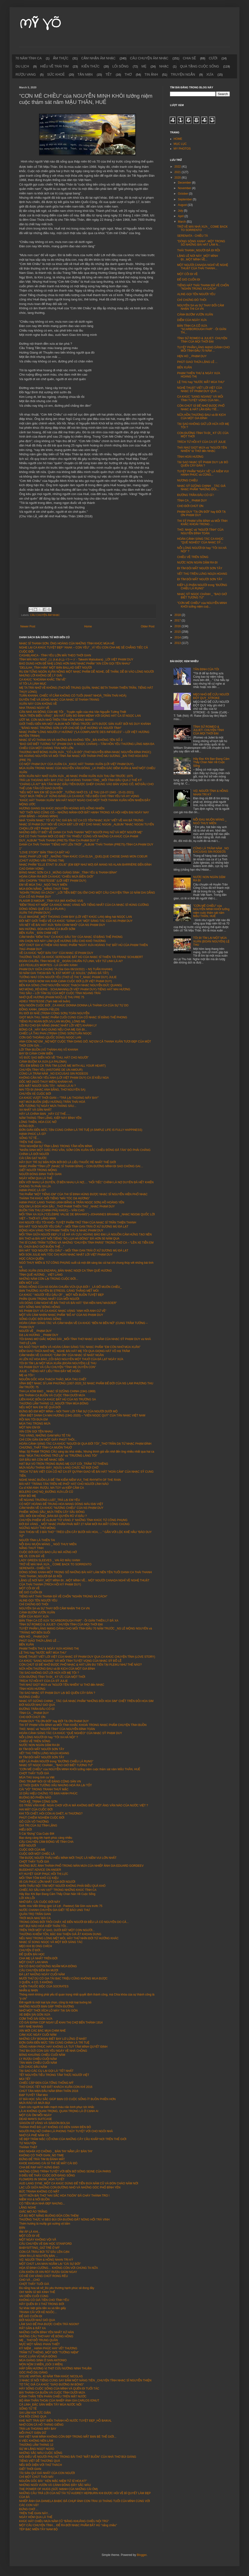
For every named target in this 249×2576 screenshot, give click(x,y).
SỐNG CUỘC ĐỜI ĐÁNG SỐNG (40, 1319)
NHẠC (164, 66)
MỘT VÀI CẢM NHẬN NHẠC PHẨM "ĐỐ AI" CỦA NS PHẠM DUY (61, 1315)
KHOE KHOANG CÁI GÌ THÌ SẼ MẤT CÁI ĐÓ (48, 2163)
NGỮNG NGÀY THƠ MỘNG (37, 1528)
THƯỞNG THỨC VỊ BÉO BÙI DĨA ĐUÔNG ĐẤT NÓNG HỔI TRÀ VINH (64, 2219)
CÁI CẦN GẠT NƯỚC (33, 1158)
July (181, 210)
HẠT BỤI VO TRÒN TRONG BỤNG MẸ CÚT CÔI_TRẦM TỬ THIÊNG (63, 1464)
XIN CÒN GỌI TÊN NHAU (36, 1431)
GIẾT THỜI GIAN (30, 2469)
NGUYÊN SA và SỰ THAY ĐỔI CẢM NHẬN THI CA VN (54, 1608)
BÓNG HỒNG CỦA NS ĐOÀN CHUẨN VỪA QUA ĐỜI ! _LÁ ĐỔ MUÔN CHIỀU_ (70, 1287)
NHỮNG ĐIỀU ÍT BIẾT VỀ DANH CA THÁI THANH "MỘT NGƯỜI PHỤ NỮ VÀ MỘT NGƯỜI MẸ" (80, 832)
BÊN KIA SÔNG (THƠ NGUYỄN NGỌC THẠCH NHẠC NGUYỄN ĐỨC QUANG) (70, 985)
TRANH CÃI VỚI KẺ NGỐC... (38, 2312)
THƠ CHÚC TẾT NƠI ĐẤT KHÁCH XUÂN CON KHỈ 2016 (55, 2087)
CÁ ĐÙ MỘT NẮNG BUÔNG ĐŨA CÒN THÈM (49, 2215)
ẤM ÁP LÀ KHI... (29, 2231)
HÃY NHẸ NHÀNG (31, 2026)
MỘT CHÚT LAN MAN (33, 1962)
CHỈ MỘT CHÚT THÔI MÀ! (36, 2477)
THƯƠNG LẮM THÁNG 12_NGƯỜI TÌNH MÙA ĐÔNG (53, 1403)
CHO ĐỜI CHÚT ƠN (32, 1717)
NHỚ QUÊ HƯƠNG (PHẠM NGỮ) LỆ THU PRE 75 (51, 997)
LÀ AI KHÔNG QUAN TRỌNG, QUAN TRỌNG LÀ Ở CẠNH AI (58, 2111)
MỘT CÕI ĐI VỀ (29, 1588)
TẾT (108, 74)
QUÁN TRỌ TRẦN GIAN (35, 1914)
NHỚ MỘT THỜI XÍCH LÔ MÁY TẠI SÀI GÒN (48, 2010)
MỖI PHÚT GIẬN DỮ (32, 2433)
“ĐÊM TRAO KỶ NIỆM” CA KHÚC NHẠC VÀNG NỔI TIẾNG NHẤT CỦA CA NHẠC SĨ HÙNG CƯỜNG (84, 905)
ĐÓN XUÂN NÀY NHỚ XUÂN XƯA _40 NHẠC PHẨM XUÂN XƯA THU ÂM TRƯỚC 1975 (76, 776)
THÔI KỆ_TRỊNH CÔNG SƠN (38, 1801)
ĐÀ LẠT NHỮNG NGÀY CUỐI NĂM (42, 1974)
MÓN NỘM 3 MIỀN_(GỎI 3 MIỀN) (41, 2364)
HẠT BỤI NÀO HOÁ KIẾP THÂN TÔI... (43, 1926)
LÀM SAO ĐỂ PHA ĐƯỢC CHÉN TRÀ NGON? (49, 2324)
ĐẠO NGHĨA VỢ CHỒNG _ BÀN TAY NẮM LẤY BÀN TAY (56, 2151)
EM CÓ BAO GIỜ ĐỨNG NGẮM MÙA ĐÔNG (48, 1966)
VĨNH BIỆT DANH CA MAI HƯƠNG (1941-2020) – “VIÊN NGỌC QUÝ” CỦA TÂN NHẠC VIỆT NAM (82, 1415)
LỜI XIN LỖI (27, 1898)
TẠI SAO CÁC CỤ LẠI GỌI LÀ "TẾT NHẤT (46, 2071)
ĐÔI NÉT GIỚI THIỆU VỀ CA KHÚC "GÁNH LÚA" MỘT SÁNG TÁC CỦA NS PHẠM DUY (76, 921)
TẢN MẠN (85, 74)
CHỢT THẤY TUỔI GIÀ (34, 1773)
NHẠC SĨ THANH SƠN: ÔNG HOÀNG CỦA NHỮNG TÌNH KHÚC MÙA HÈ (66, 643)
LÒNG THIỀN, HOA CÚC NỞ (38, 1122)
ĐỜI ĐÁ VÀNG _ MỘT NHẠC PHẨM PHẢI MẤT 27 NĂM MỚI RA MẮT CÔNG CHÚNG (74, 1524)
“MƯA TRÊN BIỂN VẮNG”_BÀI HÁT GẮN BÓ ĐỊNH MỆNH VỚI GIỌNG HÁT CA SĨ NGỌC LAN (80, 715)
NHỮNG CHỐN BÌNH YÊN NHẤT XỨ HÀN (46, 2332)
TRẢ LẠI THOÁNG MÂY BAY (37, 2428)
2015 (178, 631)
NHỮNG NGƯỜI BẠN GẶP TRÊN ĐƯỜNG (46, 2006)
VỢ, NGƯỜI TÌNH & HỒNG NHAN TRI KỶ (46, 2259)
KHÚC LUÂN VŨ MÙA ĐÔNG (38, 2356)
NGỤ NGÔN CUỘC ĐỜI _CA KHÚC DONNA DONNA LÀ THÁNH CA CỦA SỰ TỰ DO (73, 1005)
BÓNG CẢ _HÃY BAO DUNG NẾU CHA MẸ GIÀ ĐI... (53, 1029)
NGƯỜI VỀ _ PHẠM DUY (35, 1331)
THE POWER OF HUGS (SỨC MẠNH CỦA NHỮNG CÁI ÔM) (58, 2489)
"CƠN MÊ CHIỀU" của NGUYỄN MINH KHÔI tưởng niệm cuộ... (202, 604)
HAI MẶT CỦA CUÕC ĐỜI (36, 1809)
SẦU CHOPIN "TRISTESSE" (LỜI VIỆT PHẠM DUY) (52, 880)
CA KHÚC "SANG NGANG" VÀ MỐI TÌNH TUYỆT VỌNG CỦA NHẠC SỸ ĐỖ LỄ (70, 1661)
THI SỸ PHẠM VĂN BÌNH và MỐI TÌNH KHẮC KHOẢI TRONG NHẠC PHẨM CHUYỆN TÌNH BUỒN (83, 1725)
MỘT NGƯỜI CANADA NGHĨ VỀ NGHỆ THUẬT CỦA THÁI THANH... (202, 266)
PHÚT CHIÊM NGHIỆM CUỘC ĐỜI (41, 1817)
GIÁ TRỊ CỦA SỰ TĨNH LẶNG (38, 1825)
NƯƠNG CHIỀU (29, 1697)
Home (88, 626)
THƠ (128, 74)
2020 (178, 177)
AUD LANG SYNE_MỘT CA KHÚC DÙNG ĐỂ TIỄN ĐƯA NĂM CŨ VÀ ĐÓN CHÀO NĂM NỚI (78, 2183)
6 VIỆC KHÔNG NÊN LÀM (36, 2440)
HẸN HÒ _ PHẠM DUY (34, 1636)
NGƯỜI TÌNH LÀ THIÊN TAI (37, 1540)
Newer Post (27, 626)
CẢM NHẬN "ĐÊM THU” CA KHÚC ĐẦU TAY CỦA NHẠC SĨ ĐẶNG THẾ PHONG (71, 937)
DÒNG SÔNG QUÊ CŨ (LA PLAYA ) (42, 909)
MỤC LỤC (180, 144)
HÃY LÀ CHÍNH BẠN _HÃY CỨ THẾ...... (44, 1114)
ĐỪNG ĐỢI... (27, 1126)
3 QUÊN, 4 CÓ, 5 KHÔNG (36, 1982)
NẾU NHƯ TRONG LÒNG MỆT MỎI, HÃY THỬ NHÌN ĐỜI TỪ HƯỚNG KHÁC (69, 1938)
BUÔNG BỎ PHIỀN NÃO (35, 1797)
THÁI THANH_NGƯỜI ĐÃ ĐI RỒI (40, 1576)
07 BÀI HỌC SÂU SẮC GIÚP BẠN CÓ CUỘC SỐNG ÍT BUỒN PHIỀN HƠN (67, 2099)
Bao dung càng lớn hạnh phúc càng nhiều (45, 1837)
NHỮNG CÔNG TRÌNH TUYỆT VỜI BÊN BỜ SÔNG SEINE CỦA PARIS (65, 2171)
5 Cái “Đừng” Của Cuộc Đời (36, 1833)
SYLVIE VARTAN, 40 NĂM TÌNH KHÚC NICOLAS (51, 2376)
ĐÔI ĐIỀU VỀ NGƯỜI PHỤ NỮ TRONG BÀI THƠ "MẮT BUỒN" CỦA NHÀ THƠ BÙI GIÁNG (77, 2456)
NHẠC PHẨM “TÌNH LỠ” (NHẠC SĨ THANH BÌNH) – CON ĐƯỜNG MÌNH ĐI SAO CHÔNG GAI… (81, 1166)
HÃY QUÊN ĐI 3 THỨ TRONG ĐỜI (41, 2304)
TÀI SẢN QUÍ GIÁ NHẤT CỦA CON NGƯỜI (47, 2473)
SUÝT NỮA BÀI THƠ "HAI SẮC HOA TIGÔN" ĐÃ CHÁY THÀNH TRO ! (64, 2195)
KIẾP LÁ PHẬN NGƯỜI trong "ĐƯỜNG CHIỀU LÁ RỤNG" (56, 1761)
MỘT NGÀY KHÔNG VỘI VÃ (37, 2239)
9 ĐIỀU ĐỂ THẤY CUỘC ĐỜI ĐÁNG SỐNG (47, 2175)
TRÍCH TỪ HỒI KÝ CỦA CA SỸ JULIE (43, 1681)
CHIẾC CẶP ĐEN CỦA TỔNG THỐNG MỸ (46, 2083)
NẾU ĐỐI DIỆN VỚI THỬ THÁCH (40, 2465)
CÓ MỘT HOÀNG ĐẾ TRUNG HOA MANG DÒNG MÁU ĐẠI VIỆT (61, 1504)
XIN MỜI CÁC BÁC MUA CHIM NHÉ (42, 2030)
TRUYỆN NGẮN (183, 74)
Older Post (147, 626)
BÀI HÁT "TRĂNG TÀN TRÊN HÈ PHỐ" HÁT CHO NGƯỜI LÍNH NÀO (63, 1484)
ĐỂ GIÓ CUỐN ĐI (30, 1592)
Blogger (142, 2555)
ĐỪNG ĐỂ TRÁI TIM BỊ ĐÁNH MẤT (42, 2159)
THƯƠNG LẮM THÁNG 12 (36, 2444)
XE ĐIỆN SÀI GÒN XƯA (34, 2014)
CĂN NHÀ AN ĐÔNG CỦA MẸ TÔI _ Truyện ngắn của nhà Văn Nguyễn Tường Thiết (72, 712)
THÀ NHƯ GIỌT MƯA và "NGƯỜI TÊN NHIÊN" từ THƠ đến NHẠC (61, 1684)
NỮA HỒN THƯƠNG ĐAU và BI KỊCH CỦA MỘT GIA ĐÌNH (57, 1668)
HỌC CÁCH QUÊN (31, 1258)
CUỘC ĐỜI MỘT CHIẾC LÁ (37, 1853)
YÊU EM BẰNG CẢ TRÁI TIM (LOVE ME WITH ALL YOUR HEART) (62, 1065)
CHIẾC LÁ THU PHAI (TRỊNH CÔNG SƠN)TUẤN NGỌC (55, 1033)
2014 (178, 637)
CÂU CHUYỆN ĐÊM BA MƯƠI (38, 1970)
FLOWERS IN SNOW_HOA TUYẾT (41, 2179)
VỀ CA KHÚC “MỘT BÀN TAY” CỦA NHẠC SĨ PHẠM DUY (56, 953)
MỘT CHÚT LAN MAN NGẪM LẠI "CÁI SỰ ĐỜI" (50, 2264)
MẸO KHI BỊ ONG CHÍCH (35, 1946)
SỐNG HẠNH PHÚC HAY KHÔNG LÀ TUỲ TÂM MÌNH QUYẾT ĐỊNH (63, 2046)
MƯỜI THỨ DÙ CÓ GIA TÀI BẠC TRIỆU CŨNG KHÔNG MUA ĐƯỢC (63, 1978)
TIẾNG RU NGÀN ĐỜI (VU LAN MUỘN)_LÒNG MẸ (52, 1021)
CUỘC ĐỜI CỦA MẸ (32, 1849)
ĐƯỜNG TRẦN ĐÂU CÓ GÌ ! (195, 495)
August (183, 205)
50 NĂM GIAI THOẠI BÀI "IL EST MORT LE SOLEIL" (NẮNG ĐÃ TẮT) (64, 973)
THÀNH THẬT (28, 2147)
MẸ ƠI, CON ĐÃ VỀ (32, 1556)
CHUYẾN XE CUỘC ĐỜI (35, 1093)
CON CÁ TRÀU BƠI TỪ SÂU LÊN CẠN (44, 2252)
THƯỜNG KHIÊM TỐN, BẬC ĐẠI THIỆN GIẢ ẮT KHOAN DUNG (60, 1934)
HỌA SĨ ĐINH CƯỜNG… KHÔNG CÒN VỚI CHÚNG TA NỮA (58, 2268)
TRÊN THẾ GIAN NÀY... (34, 2513)
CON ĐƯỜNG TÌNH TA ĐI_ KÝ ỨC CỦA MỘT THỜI (52, 1677)
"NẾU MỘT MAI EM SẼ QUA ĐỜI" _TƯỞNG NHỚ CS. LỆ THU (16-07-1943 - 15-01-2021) (76, 792)
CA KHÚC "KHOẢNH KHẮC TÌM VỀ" (42, 679)
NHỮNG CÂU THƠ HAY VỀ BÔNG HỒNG (46, 2336)
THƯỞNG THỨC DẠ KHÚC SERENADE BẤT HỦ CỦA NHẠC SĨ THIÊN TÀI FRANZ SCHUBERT (81, 957)
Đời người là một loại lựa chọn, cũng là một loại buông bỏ (55, 2002)
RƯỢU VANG (26, 74)
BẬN (22, 2227)
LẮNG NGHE (27, 2207)
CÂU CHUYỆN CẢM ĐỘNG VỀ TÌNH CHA (46, 1841)
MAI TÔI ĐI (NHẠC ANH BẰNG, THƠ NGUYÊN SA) (52, 1089)
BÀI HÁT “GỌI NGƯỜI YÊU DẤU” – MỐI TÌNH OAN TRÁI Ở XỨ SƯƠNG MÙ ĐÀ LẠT (73, 1226)
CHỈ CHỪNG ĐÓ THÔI (33, 1604)
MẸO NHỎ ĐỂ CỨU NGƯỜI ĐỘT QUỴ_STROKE (211, 696)
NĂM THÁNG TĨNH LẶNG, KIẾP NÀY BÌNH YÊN (50, 1118)
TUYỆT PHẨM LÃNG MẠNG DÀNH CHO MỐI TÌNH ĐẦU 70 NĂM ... (203, 349)
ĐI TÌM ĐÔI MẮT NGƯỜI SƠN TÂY (41, 1749)
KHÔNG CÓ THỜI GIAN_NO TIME (41, 2155)
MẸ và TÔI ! (26, 1375)
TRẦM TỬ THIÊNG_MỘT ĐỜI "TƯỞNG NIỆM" (49, 2352)
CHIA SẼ (189, 58)
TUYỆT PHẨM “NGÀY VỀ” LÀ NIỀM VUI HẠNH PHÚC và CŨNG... (203, 473)
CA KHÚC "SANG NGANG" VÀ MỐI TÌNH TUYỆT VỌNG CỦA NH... (200, 398)
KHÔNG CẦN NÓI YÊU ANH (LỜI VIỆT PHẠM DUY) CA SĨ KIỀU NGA (64, 1077)
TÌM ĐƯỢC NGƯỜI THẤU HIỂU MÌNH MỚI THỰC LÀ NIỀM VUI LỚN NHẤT (68, 1858)
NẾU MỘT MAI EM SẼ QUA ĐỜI (40, 1407)
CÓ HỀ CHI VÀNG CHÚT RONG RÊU (43, 2276)
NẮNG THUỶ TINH (31, 1548)
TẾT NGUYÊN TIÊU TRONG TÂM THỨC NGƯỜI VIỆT (54, 2075)
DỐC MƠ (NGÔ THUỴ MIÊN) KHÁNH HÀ (46, 1081)
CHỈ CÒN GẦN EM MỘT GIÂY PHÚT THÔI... (48, 1439)
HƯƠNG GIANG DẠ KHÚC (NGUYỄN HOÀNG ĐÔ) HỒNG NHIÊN (61, 808)
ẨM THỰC (60, 58)
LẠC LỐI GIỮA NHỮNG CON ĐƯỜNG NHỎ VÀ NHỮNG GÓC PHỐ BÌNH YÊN (69, 2187)
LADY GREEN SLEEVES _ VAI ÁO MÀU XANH (49, 1560)
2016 (178, 626)
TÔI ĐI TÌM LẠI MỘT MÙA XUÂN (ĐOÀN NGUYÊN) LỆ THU (57, 1363)
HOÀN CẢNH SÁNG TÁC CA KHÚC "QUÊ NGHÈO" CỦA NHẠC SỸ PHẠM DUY (70, 1733)
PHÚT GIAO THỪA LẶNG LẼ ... (39, 1640)
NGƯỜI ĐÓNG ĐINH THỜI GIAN (40, 1174)
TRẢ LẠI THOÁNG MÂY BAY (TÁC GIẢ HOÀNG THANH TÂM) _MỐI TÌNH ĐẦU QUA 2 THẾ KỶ (80, 780)
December (185, 182)
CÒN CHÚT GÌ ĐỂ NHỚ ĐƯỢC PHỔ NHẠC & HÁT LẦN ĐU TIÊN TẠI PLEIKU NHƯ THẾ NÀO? (80, 1664)
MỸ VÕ (40, 24)
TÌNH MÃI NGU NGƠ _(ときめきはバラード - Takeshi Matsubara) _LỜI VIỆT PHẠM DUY (76, 659)
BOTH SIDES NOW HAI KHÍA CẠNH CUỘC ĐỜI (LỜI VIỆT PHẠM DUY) (65, 981)
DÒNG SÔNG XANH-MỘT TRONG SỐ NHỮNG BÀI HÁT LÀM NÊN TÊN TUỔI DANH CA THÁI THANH (85, 1572)
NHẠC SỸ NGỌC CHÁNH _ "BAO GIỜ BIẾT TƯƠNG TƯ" (56, 1765)
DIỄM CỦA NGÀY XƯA (34, 1616)
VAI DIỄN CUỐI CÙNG (33, 2296)
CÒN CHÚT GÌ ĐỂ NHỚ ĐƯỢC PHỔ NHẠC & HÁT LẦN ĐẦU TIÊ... (201, 407)
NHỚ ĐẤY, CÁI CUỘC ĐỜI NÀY (39, 1902)
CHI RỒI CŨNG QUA (32, 2416)
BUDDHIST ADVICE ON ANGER (40, 1869)
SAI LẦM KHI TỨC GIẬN (35, 2412)
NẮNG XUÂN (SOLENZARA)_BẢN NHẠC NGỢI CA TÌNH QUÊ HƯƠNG (65, 1270)
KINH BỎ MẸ (27, 1496)
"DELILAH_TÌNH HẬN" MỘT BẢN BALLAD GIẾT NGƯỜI (55, 667)
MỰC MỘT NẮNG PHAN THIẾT (39, 2344)
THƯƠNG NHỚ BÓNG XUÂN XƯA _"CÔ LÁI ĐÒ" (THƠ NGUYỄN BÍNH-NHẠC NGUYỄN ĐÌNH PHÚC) (85, 752)
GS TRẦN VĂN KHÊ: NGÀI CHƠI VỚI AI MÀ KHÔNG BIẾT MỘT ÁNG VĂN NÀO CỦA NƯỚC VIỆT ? (83, 1805)
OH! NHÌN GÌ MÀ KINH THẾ (37, 2292)
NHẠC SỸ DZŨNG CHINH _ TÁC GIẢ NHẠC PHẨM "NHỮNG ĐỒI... (201, 487)
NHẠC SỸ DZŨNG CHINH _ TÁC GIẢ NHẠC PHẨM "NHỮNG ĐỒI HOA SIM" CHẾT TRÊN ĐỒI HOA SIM (86, 1701)
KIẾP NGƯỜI (27, 1845)
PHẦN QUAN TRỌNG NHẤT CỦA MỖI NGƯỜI (49, 1299)
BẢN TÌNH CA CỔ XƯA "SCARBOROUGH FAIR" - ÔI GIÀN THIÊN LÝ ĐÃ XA (68, 1620)
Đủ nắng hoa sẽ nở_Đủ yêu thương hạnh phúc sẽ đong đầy (56, 2288)
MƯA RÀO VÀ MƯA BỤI (34, 2103)
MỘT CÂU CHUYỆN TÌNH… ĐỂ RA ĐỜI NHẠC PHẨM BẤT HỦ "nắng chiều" (68, 2525)
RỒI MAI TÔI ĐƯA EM (33, 1419)
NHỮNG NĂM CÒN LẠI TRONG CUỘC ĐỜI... (48, 1278)
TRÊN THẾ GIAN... (31, 1142)
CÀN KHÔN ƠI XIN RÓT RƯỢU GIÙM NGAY (48, 2272)
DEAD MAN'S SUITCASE (35, 2119)
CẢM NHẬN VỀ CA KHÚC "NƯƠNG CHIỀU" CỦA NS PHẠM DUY (61, 1508)
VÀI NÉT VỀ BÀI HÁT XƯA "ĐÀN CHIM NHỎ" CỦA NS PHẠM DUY (62, 925)
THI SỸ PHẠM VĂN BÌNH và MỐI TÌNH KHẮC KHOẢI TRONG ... (202, 522)
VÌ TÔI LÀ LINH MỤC (32, 683)
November (185, 188)
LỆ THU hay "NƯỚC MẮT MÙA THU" (43, 1652)
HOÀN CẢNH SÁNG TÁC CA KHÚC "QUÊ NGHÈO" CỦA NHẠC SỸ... (200, 540)
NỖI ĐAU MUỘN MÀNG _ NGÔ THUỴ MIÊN (47, 1544)
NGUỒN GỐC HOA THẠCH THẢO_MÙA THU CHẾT (52, 1379)
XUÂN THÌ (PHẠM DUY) (34, 912)
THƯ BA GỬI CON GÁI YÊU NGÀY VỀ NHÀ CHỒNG (53, 2050)
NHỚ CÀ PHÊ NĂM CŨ (34, 2135)
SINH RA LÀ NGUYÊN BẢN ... (38, 2256)
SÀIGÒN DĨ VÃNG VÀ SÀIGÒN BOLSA (44, 2123)
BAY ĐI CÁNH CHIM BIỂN (36, 1053)
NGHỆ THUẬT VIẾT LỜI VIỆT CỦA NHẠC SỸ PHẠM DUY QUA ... (199, 389)
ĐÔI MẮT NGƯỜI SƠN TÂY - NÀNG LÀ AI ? (47, 1086)
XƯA (210, 74)
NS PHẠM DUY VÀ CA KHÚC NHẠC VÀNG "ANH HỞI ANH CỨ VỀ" (62, 1311)
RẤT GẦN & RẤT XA (32, 2328)
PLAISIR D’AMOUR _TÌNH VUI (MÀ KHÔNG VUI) (51, 900)
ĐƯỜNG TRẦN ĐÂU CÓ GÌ (36, 1709)
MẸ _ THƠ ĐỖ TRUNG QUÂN (38, 2340)
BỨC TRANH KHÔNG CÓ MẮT (39, 2191)
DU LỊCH (22, 66)
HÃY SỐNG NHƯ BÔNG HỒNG (39, 1307)
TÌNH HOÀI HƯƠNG (32, 1689)
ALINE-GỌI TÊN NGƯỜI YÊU (38, 1600)
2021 (178, 172)
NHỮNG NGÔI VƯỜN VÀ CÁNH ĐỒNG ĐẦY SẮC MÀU (55, 2485)
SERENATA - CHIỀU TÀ (34, 1568)
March (182, 221)
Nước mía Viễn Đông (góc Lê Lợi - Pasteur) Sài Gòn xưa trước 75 (60, 1906)
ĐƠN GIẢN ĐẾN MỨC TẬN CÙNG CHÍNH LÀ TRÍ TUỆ (54, 2042)
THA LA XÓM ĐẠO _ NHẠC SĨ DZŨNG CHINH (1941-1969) (57, 1391)
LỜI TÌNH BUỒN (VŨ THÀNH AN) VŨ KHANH (48, 1049)
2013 (178, 643)
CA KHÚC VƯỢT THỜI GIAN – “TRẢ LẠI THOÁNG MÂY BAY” (59, 1097)
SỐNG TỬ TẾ (28, 2408)
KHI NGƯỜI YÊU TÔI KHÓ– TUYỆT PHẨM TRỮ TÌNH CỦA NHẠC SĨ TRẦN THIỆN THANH (77, 1222)
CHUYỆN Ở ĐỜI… (31, 1950)
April (181, 216)
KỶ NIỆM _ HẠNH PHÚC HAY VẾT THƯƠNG (48, 2348)
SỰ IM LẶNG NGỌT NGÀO (36, 2449)
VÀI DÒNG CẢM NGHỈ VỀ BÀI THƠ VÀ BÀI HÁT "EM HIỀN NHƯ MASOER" (68, 1303)
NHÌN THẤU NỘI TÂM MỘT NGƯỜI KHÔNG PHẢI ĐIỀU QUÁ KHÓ (62, 1886)
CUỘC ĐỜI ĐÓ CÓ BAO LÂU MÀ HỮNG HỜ (48, 1552)
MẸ (144, 66)
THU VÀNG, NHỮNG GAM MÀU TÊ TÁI (44, 1435)
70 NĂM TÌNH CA (28, 58)
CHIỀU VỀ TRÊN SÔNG (34, 1741)
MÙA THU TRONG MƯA (35, 1423)
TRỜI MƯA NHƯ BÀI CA (35, 1918)
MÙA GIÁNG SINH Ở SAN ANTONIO (43, 2360)
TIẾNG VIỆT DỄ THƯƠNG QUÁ (39, 2461)
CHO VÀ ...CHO (29, 2280)
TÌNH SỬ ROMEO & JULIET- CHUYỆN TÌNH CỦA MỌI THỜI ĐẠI (61, 1624)
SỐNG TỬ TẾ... (29, 1138)
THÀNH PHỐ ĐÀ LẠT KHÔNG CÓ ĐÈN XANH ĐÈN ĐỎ (55, 2127)
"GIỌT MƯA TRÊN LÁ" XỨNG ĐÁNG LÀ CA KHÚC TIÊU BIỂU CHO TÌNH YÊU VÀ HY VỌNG (79, 796)
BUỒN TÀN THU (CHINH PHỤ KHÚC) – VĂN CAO (51, 1210)
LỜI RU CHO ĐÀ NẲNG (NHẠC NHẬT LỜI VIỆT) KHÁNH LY (58, 1025)
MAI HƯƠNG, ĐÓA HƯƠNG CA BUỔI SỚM (47, 929)
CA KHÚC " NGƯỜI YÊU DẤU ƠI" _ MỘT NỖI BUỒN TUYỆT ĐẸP (61, 1294)
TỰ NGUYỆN (27, 2143)
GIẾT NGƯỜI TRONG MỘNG (38, 1170)
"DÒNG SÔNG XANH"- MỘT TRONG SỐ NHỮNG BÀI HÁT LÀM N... (201, 243)
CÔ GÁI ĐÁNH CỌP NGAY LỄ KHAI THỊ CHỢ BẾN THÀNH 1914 (60, 2022)
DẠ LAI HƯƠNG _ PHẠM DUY (38, 1335)
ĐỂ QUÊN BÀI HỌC (32, 1954)
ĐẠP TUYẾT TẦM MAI (33, 2095)
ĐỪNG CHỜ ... (28, 2509)
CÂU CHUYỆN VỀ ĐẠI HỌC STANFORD (45, 2243)
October (183, 193)
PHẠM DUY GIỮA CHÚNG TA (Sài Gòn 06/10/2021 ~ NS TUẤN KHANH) (66, 969)
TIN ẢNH (151, 74)
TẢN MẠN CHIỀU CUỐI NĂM (38, 2062)
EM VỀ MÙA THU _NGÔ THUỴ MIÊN (43, 884)
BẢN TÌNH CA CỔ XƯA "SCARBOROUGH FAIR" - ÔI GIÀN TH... (201, 329)
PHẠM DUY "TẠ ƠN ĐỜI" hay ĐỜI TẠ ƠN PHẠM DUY (54, 1721)
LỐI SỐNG (120, 66)
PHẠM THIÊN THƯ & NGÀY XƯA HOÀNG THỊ (49, 1648)
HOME (178, 139)
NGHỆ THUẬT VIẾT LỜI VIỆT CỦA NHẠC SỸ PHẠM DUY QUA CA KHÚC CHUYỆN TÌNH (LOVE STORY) (87, 1656)
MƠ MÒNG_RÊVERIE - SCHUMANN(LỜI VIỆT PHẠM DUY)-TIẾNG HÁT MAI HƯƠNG (74, 989)
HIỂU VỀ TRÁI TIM (54, 66)
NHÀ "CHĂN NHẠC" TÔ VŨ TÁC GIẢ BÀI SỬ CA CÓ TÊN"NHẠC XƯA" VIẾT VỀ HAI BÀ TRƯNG (81, 820)
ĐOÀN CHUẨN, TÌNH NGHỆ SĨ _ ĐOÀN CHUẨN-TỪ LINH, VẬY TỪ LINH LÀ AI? (71, 961)
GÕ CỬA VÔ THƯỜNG (34, 1821)
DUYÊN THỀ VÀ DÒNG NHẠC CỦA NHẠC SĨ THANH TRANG (59, 699)
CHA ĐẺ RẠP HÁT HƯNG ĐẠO (39, 2167)
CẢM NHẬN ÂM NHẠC (98, 58)
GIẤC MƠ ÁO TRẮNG (33, 2211)
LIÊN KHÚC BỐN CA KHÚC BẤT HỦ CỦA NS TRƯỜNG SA (57, 1399)
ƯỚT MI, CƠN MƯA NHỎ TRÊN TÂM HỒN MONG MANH (56, 720)
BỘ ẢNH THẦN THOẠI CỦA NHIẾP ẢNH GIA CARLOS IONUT (59, 2400)
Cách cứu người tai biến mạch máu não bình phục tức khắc (56, 2107)
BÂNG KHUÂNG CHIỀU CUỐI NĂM (42, 2055)
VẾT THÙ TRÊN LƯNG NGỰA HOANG (44, 1753)
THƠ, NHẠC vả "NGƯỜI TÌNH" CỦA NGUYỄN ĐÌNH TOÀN (57, 1729)
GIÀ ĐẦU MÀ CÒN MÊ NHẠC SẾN (41, 1459)
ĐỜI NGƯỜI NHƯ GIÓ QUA (37, 1705)
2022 (178, 166)
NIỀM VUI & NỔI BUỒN (34, 2199)
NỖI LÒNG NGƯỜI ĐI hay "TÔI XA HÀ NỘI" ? (48, 1737)
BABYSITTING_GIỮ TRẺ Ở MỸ (39, 2247)
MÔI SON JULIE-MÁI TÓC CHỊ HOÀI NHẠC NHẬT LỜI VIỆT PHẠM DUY (66, 1254)
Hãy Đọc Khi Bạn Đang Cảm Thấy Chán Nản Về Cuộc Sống (57, 1894)
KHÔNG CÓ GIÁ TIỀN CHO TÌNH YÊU (44, 2300)
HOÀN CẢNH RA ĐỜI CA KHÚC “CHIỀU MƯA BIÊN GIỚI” (56, 876)
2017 (178, 620)
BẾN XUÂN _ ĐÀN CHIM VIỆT (39, 933)
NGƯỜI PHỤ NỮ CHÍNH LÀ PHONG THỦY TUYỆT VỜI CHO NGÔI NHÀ (66, 2131)
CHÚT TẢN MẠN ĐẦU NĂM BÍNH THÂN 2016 (48, 2091)
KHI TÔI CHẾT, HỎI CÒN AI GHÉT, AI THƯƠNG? (51, 1813)
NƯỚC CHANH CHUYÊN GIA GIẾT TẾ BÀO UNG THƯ (54, 1910)
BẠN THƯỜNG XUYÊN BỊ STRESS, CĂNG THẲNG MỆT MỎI (59, 1290)
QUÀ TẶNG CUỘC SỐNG (199, 66)
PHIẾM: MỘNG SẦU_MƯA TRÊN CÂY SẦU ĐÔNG (52, 1512)
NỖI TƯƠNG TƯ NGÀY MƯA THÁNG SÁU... (47, 1106)
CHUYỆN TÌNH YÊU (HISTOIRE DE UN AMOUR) (51, 1069)
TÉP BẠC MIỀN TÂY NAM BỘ (38, 2529)
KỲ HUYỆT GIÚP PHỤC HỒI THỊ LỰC (43, 1874)
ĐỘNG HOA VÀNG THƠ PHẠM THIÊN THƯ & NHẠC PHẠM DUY (61, 1230)
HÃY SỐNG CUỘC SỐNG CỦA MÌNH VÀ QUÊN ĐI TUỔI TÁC (59, 2388)
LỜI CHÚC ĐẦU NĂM (33, 2067)
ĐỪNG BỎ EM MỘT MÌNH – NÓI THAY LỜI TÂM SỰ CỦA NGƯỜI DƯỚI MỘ (68, 1411)
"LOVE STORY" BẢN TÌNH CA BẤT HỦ (44, 852)
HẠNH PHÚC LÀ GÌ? (32, 1134)
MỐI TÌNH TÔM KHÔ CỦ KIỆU (39, 1878)
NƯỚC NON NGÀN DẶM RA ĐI (39, 1745)
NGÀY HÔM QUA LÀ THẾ (35, 1178)
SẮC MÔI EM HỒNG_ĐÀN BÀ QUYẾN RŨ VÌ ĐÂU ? (53, 1516)
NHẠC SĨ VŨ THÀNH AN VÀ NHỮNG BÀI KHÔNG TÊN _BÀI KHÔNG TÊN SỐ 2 (70, 740)
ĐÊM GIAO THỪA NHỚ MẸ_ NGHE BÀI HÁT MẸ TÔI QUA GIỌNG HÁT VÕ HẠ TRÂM (74, 1351)
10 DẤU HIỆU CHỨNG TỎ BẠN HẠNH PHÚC (48, 1793)
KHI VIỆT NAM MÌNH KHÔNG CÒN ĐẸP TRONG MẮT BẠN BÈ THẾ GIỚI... (67, 2436)
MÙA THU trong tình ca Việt (36, 1777)
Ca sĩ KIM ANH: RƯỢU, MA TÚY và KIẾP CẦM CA (51, 1487)
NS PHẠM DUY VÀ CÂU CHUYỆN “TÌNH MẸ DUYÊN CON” (57, 1367)
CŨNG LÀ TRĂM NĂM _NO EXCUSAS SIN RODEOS (53, 1073)
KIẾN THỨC (90, 66)
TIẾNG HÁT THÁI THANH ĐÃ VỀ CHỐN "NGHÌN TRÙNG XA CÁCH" (63, 1596)
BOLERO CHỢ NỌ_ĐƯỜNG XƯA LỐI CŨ (46, 1492)
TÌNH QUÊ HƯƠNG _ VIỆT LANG (41, 1274)
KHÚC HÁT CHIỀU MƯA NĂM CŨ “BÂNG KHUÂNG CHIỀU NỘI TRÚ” (64, 2521)
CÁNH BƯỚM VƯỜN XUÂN (37, 1612)
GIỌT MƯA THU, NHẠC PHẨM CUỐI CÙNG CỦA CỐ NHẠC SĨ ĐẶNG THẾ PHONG (73, 1017)
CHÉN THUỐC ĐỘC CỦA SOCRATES (43, 1986)
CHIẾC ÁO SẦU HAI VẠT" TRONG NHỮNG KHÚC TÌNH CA (57, 1890)
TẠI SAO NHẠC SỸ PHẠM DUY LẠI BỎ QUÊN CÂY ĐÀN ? (57, 1693)
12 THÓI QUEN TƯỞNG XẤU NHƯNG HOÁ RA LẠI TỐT (55, 1785)
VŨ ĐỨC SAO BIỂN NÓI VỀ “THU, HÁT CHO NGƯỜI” (54, 1057)
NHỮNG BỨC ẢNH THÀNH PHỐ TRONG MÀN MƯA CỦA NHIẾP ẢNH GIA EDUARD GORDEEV (81, 1865)
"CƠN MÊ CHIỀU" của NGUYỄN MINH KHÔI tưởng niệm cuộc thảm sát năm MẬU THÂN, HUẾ (79, 1769)
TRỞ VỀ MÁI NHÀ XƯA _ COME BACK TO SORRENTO (55, 1564)
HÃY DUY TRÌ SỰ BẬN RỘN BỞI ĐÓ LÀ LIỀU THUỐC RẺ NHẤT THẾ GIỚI (67, 1162)
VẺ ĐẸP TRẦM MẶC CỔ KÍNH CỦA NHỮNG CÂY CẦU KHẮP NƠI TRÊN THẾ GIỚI (72, 2139)
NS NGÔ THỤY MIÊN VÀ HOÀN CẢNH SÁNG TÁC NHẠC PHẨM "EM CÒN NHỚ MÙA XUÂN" (80, 1347)
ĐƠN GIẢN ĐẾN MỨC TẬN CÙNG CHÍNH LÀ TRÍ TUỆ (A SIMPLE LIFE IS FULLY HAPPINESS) (80, 1130)
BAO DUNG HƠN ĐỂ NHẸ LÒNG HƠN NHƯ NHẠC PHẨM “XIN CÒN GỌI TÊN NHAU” (75, 663)
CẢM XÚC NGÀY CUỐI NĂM (38, 2034)
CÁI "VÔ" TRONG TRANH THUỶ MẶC (43, 1789)
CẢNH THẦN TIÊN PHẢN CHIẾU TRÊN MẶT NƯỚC (52, 2396)
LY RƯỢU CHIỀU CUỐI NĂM (38, 2059)
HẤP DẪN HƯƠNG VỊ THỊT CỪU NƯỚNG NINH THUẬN (55, 2368)
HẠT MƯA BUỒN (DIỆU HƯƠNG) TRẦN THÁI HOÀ (52, 1102)
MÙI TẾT (24, 2079)
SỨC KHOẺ (56, 74)
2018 (178, 615)
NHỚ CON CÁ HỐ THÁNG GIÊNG (41, 2424)
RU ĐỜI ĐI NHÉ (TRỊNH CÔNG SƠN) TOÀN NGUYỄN (54, 1013)
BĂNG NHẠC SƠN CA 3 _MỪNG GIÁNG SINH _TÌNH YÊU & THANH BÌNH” (68, 872)
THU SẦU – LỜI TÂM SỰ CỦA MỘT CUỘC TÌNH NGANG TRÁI (60, 993)
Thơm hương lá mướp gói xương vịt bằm (44, 2223)
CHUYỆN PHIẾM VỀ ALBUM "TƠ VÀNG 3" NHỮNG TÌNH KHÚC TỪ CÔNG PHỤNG (73, 1520)
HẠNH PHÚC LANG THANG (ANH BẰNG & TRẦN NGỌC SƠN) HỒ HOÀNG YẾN (71, 1202)
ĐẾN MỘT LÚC (29, 1283)
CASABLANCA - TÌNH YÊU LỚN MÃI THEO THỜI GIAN (55, 655)
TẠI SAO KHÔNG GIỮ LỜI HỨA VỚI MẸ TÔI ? (49, 1672)
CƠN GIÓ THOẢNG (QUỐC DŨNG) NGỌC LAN (50, 1037)
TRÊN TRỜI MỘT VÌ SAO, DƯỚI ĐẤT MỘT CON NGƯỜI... (57, 1930)
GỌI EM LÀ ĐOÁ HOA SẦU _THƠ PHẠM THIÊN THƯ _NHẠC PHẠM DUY (67, 1206)
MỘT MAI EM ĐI (29, 1427)
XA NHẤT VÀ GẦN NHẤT (35, 1109)
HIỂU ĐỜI (25, 1829)
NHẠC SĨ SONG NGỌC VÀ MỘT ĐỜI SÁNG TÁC (51, 1942)
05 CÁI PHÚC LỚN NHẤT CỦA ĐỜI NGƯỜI (47, 1881)
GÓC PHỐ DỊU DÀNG (33, 2372)
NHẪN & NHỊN (28, 1990)
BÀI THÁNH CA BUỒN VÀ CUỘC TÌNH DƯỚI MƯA (52, 1395)
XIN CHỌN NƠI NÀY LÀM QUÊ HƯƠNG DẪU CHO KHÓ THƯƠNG (63, 941)
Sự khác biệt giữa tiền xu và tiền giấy (42, 2308)
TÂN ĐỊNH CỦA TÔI (206, 669)
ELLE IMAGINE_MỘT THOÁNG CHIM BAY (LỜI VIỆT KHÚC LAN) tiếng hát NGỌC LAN (75, 917)
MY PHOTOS (182, 148)
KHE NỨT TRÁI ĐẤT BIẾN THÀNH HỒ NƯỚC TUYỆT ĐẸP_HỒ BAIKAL (65, 2420)
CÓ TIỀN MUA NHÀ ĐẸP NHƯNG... (42, 2203)
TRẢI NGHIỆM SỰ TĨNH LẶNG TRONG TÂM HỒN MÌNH (55, 1146)
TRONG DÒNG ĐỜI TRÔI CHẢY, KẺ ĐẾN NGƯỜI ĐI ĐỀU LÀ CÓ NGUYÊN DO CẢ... (74, 1922)
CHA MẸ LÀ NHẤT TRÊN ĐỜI (38, 1958)
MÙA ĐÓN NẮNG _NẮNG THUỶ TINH (43, 889)
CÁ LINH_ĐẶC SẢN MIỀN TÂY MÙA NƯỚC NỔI (50, 2404)
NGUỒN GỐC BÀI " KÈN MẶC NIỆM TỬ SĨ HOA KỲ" (53, 2481)
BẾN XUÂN (26, 1644)
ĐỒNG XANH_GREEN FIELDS (39, 1009)
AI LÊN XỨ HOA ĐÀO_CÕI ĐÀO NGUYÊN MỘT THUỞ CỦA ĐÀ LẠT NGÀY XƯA (71, 1359)
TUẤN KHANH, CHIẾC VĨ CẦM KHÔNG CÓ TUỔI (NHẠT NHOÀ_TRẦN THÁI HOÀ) (72, 695)
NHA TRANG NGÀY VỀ (34, 708)
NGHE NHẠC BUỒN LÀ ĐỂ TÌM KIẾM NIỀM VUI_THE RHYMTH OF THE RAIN (70, 1480)
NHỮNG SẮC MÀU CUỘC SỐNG (40, 2453)
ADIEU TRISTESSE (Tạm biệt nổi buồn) (44, 1001)
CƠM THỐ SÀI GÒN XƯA (35, 2018)
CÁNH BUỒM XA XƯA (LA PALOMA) (43, 1061)
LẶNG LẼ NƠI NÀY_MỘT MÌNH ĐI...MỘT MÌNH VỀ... (53, 1580)
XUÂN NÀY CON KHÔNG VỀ (38, 703)
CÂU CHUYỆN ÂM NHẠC (149, 58)
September (185, 199)
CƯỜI (213, 58)
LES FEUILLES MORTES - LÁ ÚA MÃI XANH (48, 965)
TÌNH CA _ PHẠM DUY (34, 1713)
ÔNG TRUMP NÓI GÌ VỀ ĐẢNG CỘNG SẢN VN (50, 1781)
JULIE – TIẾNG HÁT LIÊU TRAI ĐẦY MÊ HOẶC (50, 1371)
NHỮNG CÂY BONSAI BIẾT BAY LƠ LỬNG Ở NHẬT (53, 2039)
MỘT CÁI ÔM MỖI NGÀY (35, 2115)
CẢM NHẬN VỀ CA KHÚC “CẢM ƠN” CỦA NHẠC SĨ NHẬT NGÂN (61, 1355)
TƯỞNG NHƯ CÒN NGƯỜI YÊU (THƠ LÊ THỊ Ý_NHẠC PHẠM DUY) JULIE (68, 977)
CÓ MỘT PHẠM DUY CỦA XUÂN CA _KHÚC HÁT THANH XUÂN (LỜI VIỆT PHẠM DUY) (76, 764)
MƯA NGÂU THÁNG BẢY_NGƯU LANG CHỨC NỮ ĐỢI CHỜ (58, 1467)
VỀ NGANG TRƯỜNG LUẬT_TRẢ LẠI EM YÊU (49, 1500)
